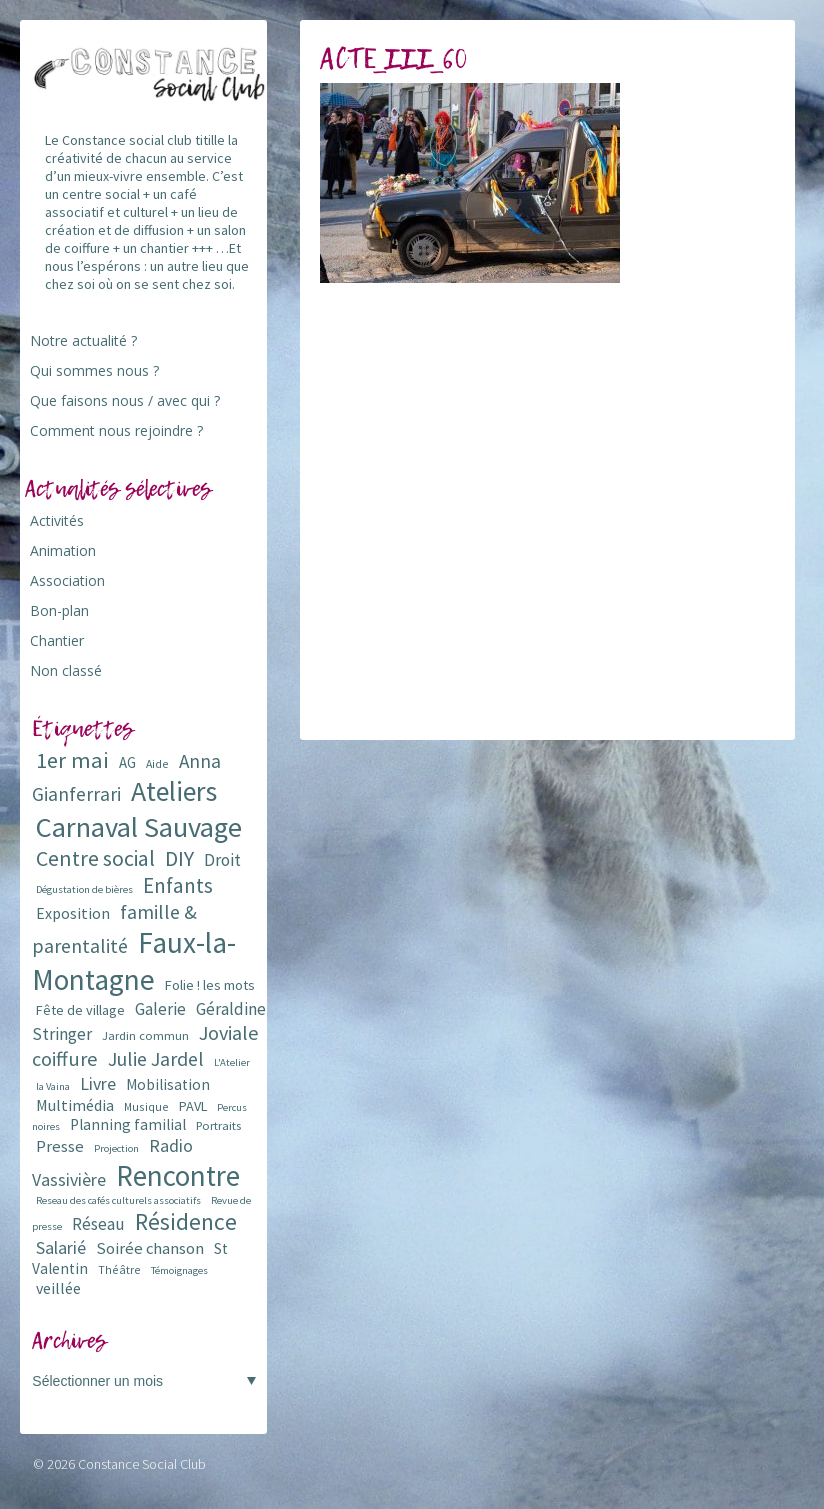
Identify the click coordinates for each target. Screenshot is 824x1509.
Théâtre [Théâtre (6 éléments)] (119, 1269)
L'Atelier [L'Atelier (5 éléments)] (232, 1062)
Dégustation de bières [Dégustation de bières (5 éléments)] (84, 889)
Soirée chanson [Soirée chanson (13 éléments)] (150, 1248)
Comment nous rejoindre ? (116, 430)
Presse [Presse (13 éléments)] (60, 1146)
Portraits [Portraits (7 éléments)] (218, 1125)
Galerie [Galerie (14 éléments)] (160, 1009)
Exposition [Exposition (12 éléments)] (73, 913)
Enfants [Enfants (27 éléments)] (178, 885)
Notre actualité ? (83, 340)
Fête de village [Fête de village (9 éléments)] (80, 1010)
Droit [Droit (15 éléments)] (222, 860)
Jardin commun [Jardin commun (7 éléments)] (145, 1035)
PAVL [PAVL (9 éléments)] (193, 1106)
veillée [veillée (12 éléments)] (58, 1288)
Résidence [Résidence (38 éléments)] (186, 1221)
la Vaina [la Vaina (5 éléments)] (53, 1086)
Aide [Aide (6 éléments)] (157, 763)
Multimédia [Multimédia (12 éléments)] (75, 1105)
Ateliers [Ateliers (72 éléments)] (174, 791)
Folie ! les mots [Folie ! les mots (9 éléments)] (210, 985)
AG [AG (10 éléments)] (127, 762)
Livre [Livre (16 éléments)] (98, 1083)
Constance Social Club (142, 1464)
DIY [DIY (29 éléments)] (179, 858)
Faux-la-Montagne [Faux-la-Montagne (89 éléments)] (134, 961)
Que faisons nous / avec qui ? (125, 400)
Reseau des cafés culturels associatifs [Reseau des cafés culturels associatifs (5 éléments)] (118, 1200)
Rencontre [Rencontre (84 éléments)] (178, 1175)
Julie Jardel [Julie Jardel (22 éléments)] (156, 1058)
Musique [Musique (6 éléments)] (146, 1106)
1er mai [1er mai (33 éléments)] (72, 760)
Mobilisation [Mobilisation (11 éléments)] (168, 1084)
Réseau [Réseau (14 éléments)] (98, 1224)
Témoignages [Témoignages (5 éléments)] (179, 1270)
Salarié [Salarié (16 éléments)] (61, 1247)
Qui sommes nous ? (94, 370)
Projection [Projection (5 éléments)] (116, 1148)
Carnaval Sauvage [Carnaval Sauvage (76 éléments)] (139, 827)
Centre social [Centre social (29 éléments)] (95, 858)
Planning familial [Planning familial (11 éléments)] (128, 1124)
